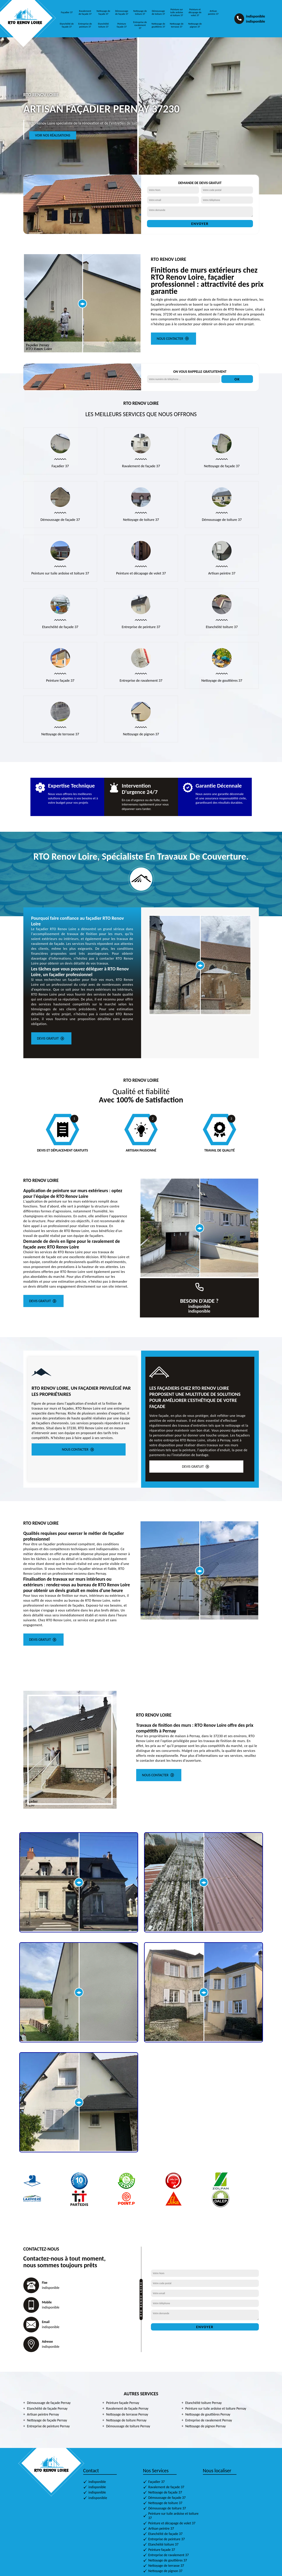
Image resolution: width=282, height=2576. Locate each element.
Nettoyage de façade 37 (103, 12)
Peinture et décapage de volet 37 (195, 12)
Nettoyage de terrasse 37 (176, 25)
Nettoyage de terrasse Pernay (127, 2415)
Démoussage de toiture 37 (158, 12)
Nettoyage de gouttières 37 (158, 25)
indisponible (255, 16)
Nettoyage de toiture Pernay (126, 2420)
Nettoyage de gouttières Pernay (207, 2415)
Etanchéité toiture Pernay (203, 2403)
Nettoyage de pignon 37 (195, 25)
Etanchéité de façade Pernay (47, 2409)
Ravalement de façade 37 (84, 12)
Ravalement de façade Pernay (127, 2409)
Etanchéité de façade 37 (67, 25)
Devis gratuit (51, 1038)
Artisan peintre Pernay (43, 2415)
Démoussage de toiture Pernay (128, 2426)
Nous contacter (173, 338)
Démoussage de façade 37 (121, 12)
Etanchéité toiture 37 (103, 25)
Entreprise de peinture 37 (85, 25)
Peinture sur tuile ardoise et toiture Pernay (215, 2409)
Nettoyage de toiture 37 (140, 12)
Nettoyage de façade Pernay (47, 2420)
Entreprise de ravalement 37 (140, 25)
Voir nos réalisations (52, 135)
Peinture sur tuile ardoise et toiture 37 (176, 12)
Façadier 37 (66, 12)
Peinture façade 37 (122, 25)
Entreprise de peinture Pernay (48, 2426)
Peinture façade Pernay (122, 2403)
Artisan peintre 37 (213, 12)
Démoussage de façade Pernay (48, 2403)
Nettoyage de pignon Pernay (205, 2426)
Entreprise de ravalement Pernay (208, 2420)
